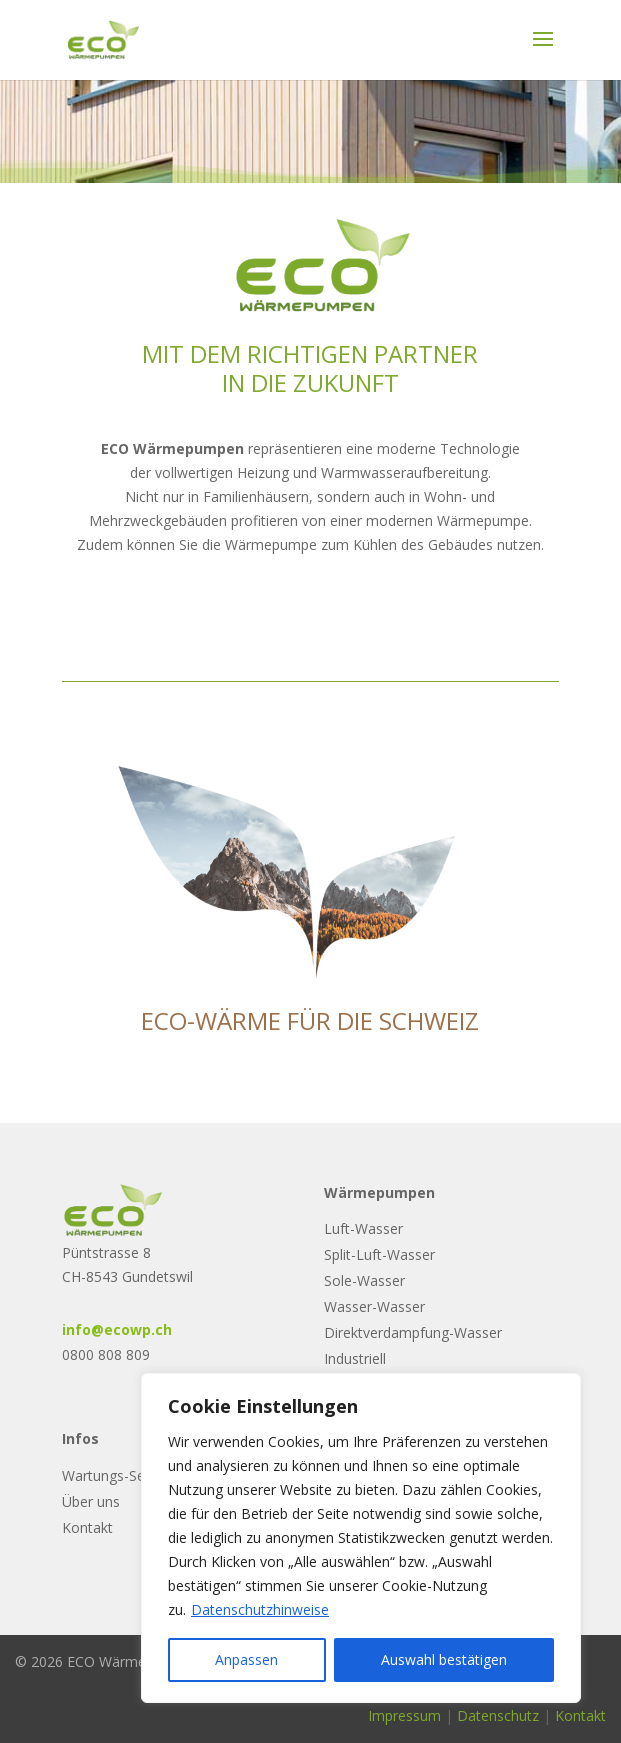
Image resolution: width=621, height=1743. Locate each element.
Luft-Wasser (363, 1228)
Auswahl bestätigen (444, 1659)
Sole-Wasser (364, 1280)
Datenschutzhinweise (260, 1609)
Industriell (355, 1358)
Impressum (404, 1715)
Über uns (91, 1501)
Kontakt (87, 1527)
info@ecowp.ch (117, 1329)
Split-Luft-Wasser (379, 1254)
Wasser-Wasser (374, 1306)
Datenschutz (498, 1715)
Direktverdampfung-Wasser (413, 1332)
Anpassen (246, 1659)
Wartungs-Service (118, 1475)
